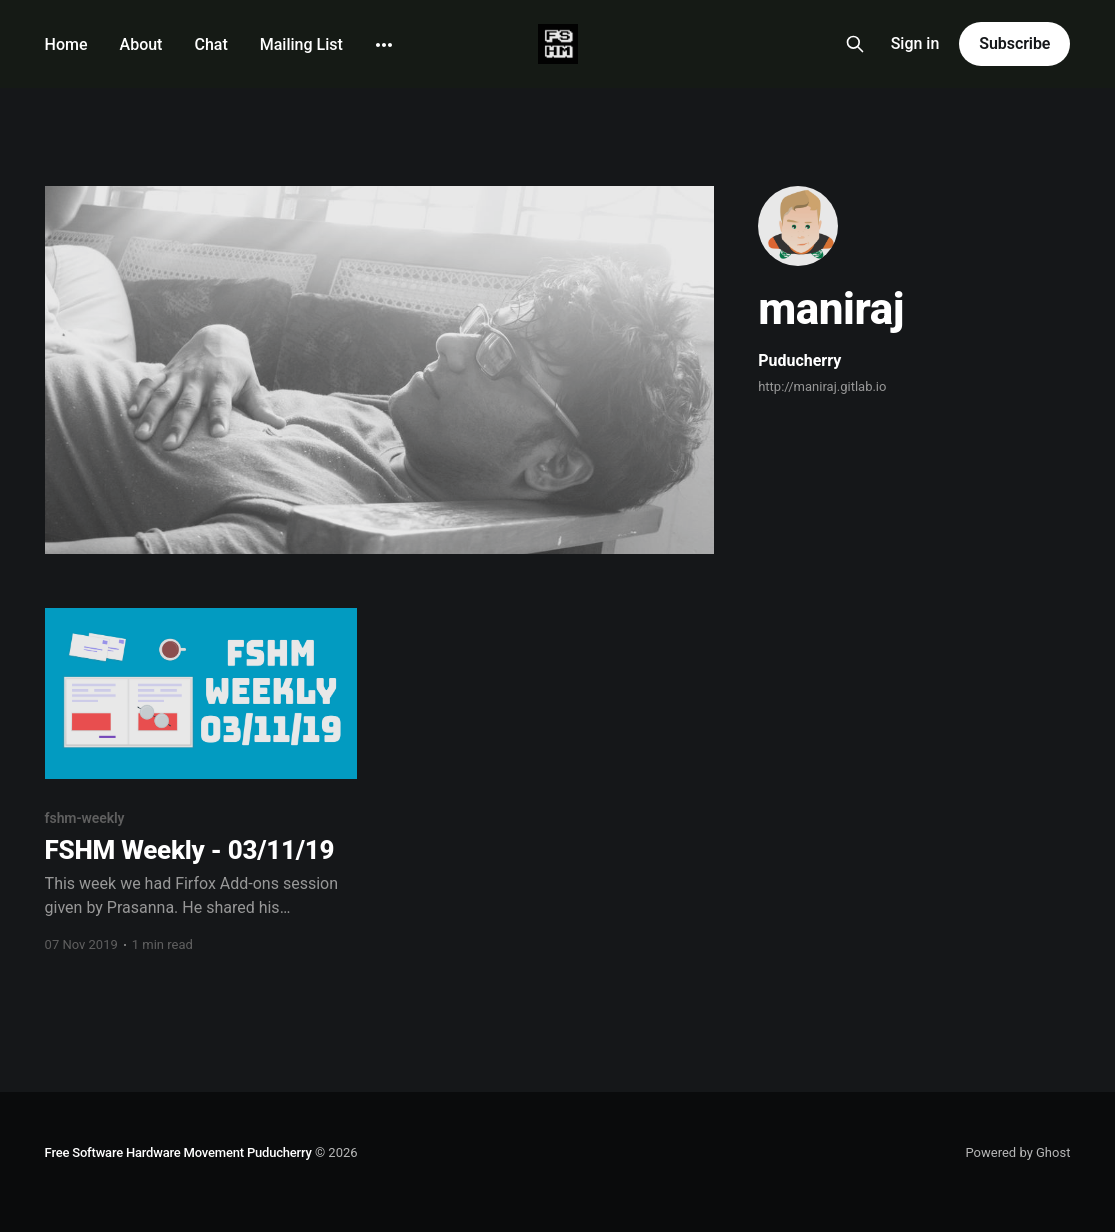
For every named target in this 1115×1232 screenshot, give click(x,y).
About (141, 44)
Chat (210, 44)
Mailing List (301, 44)
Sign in (915, 43)
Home (66, 44)
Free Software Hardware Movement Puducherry (178, 1152)
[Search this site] (855, 44)
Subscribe (1014, 43)
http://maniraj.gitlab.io (822, 386)
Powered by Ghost (1017, 1152)
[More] (384, 45)
